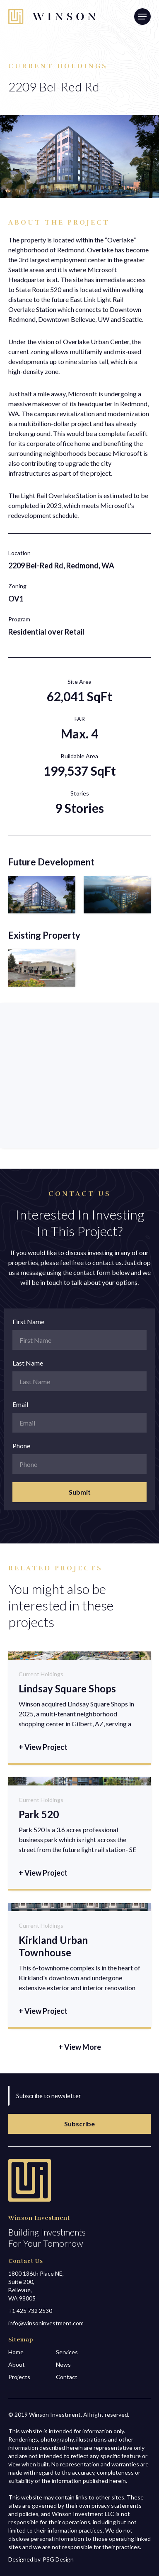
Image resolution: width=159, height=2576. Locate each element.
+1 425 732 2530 (30, 2310)
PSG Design (58, 2559)
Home (16, 2352)
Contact (66, 2376)
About (16, 2364)
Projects (19, 2376)
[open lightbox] (41, 894)
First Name (28, 1321)
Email (20, 1404)
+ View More (79, 2046)
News (63, 2364)
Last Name (27, 1363)
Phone (21, 1446)
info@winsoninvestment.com (46, 2323)
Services (67, 2352)
